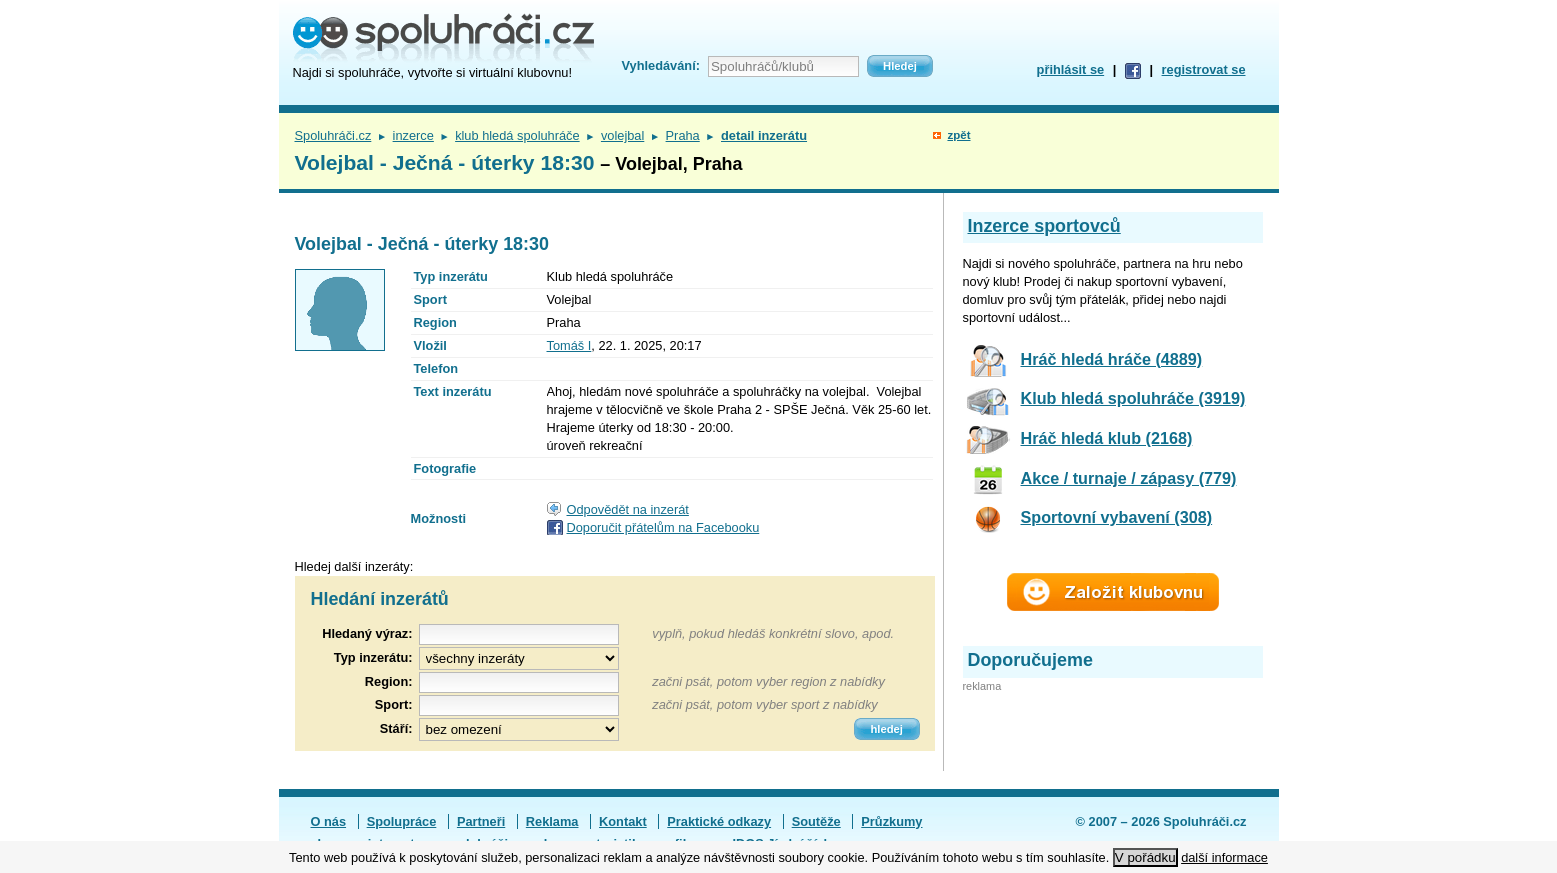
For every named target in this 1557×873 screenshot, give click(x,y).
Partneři (481, 821)
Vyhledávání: (661, 65)
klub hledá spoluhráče (517, 135)
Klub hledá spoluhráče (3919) (1133, 398)
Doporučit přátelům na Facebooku (663, 527)
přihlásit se (1071, 69)
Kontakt (623, 821)
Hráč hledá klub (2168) (1107, 438)
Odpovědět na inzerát (628, 509)
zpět (958, 135)
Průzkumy (891, 821)
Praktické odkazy (719, 821)
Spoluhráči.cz (333, 135)
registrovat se (1204, 69)
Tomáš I (569, 345)
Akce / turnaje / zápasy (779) (1129, 478)
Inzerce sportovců (1044, 226)
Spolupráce (402, 821)
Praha (683, 135)
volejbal (622, 135)
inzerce (413, 135)
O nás (329, 821)
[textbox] (519, 682)
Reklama (552, 821)
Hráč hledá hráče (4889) (1112, 359)
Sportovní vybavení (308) (1117, 517)
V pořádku (1145, 857)
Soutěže (816, 821)
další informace (1224, 857)
